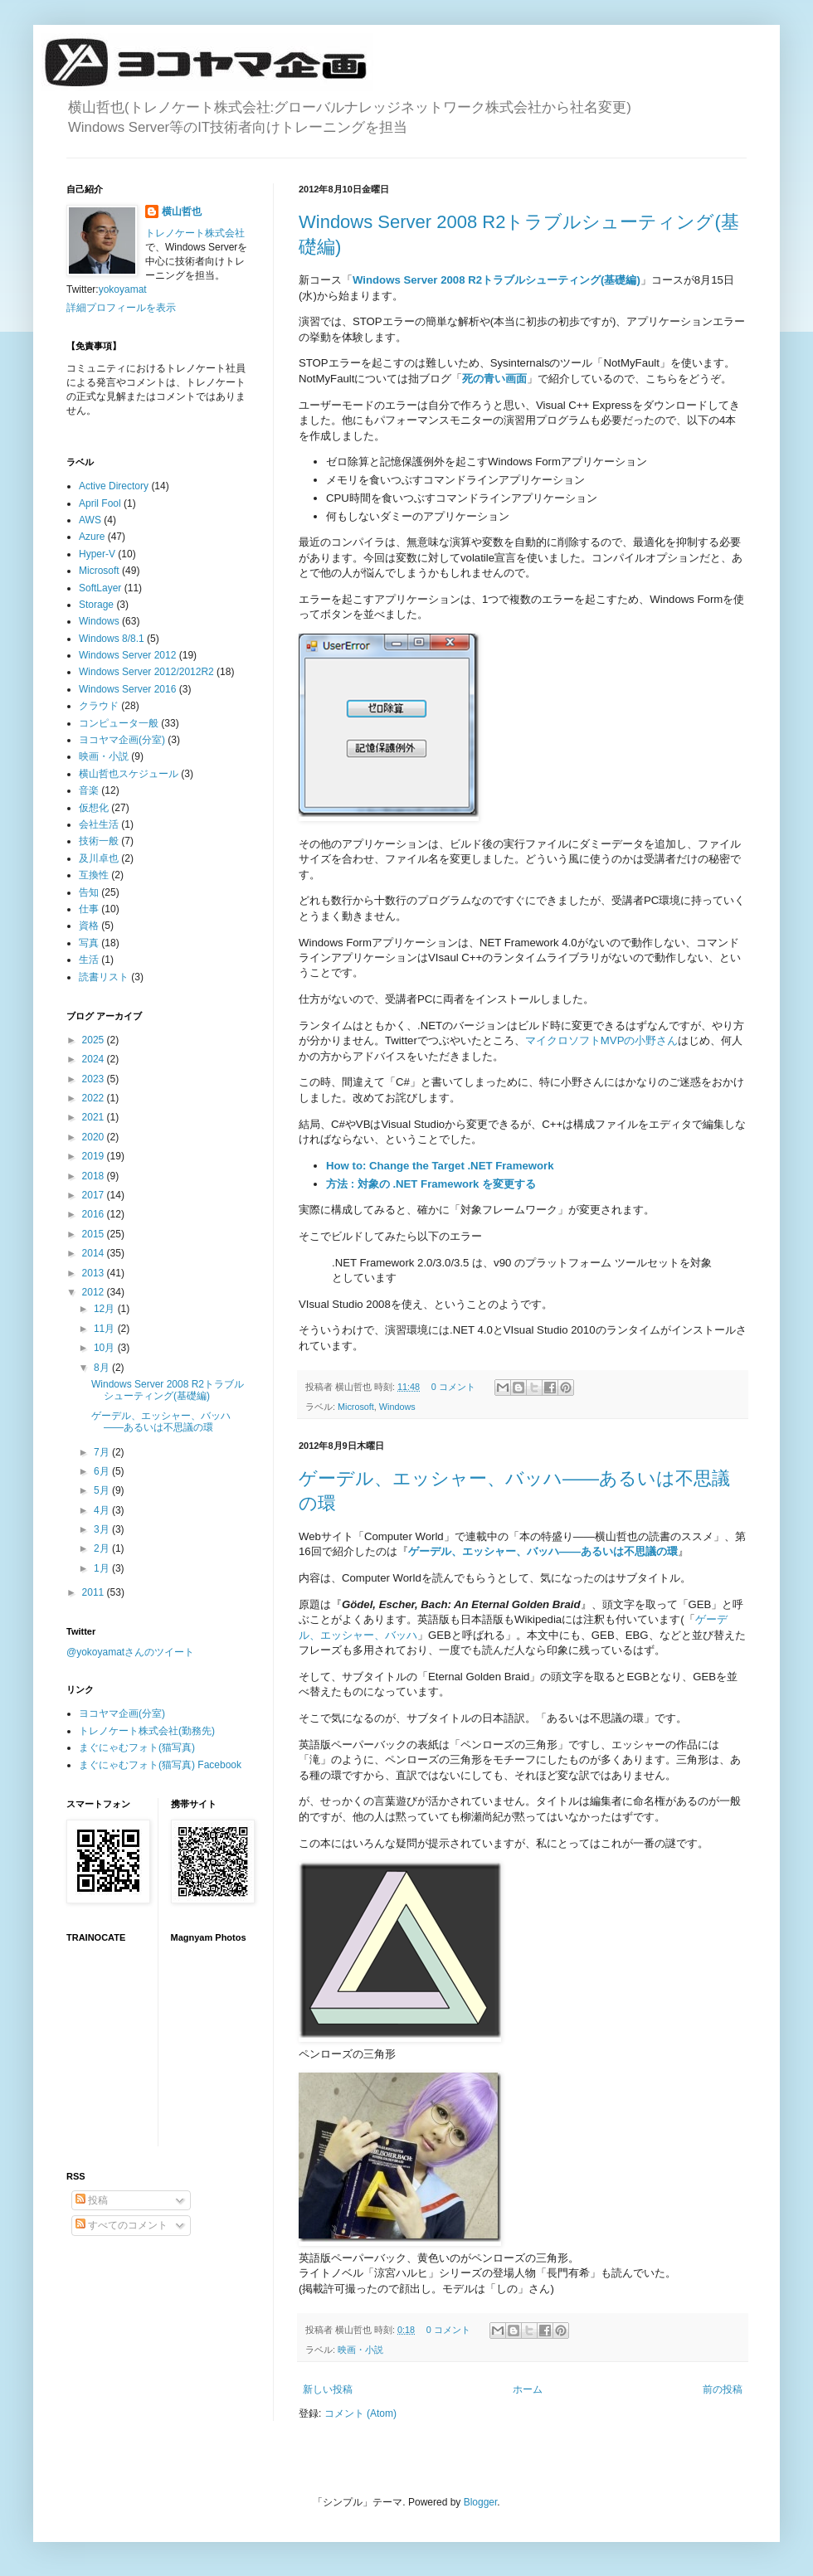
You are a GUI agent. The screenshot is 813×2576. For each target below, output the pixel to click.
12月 (106, 1309)
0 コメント (453, 1387)
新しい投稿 (328, 2389)
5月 (103, 1490)
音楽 (89, 790)
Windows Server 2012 (127, 655)
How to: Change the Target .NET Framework (440, 1165)
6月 (103, 1471)
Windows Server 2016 (127, 689)
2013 (94, 1273)
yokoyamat (123, 289)
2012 (94, 1292)
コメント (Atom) (360, 2413)
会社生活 (99, 824)
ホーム (528, 2389)
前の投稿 (722, 2389)
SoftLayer (100, 588)
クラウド (99, 706)
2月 (103, 1548)
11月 (106, 1328)
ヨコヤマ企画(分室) (122, 740)
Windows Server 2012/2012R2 (146, 672)
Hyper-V (97, 554)
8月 (103, 1367)
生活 (89, 959)
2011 (94, 1592)
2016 (94, 1214)
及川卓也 (99, 858)
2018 (94, 1176)
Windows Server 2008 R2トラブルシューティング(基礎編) (496, 280)
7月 (103, 1452)
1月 (103, 1568)
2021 (94, 1117)
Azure (92, 536)
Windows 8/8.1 (111, 638)
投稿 (91, 2200)
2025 (94, 1040)
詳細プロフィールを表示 (121, 307)
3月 (103, 1529)
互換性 (94, 875)
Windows (397, 1407)
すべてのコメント (121, 2225)
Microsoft (356, 1407)
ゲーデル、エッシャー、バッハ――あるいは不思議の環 (161, 1421)
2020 (94, 1137)
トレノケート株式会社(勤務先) (147, 1731)
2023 (94, 1079)
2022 (94, 1098)
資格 (89, 925)
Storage (96, 604)
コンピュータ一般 (118, 723)
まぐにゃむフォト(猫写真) (137, 1747)
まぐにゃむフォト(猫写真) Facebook (160, 1765)
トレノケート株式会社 (195, 233)
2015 (94, 1234)
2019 (94, 1156)
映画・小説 (360, 2350)
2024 (94, 1059)
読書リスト (104, 977)
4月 (103, 1510)
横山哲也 (182, 211)
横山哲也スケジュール (128, 774)
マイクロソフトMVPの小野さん (602, 1040)
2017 (94, 1195)
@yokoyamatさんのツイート (130, 1652)
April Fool (100, 503)
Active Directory (113, 486)
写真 (89, 943)
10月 (106, 1348)
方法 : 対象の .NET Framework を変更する (431, 1184)
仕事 (89, 909)
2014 (94, 1253)
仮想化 (94, 808)
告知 (89, 892)
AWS (90, 520)
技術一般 (99, 841)
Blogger (481, 2502)
